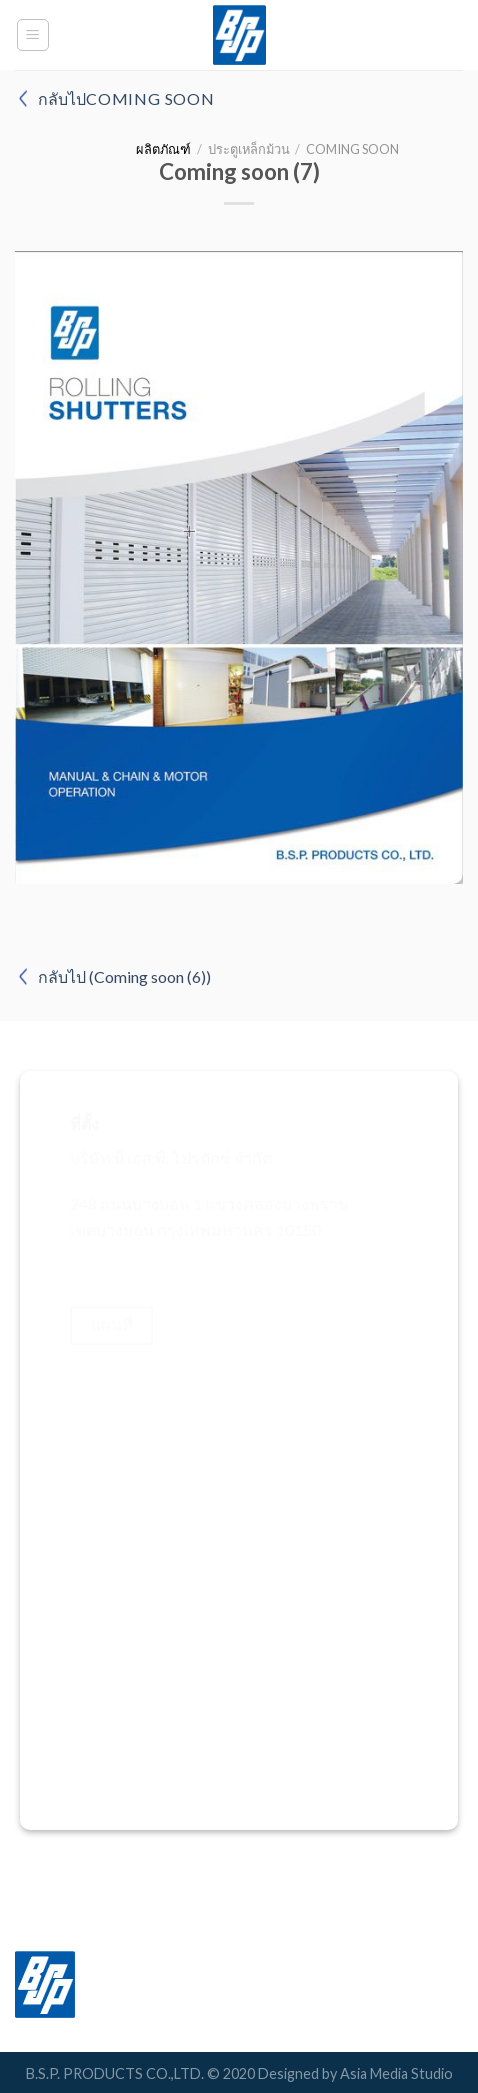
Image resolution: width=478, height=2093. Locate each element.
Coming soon (352, 149)
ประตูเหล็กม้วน (249, 149)
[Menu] (33, 35)
